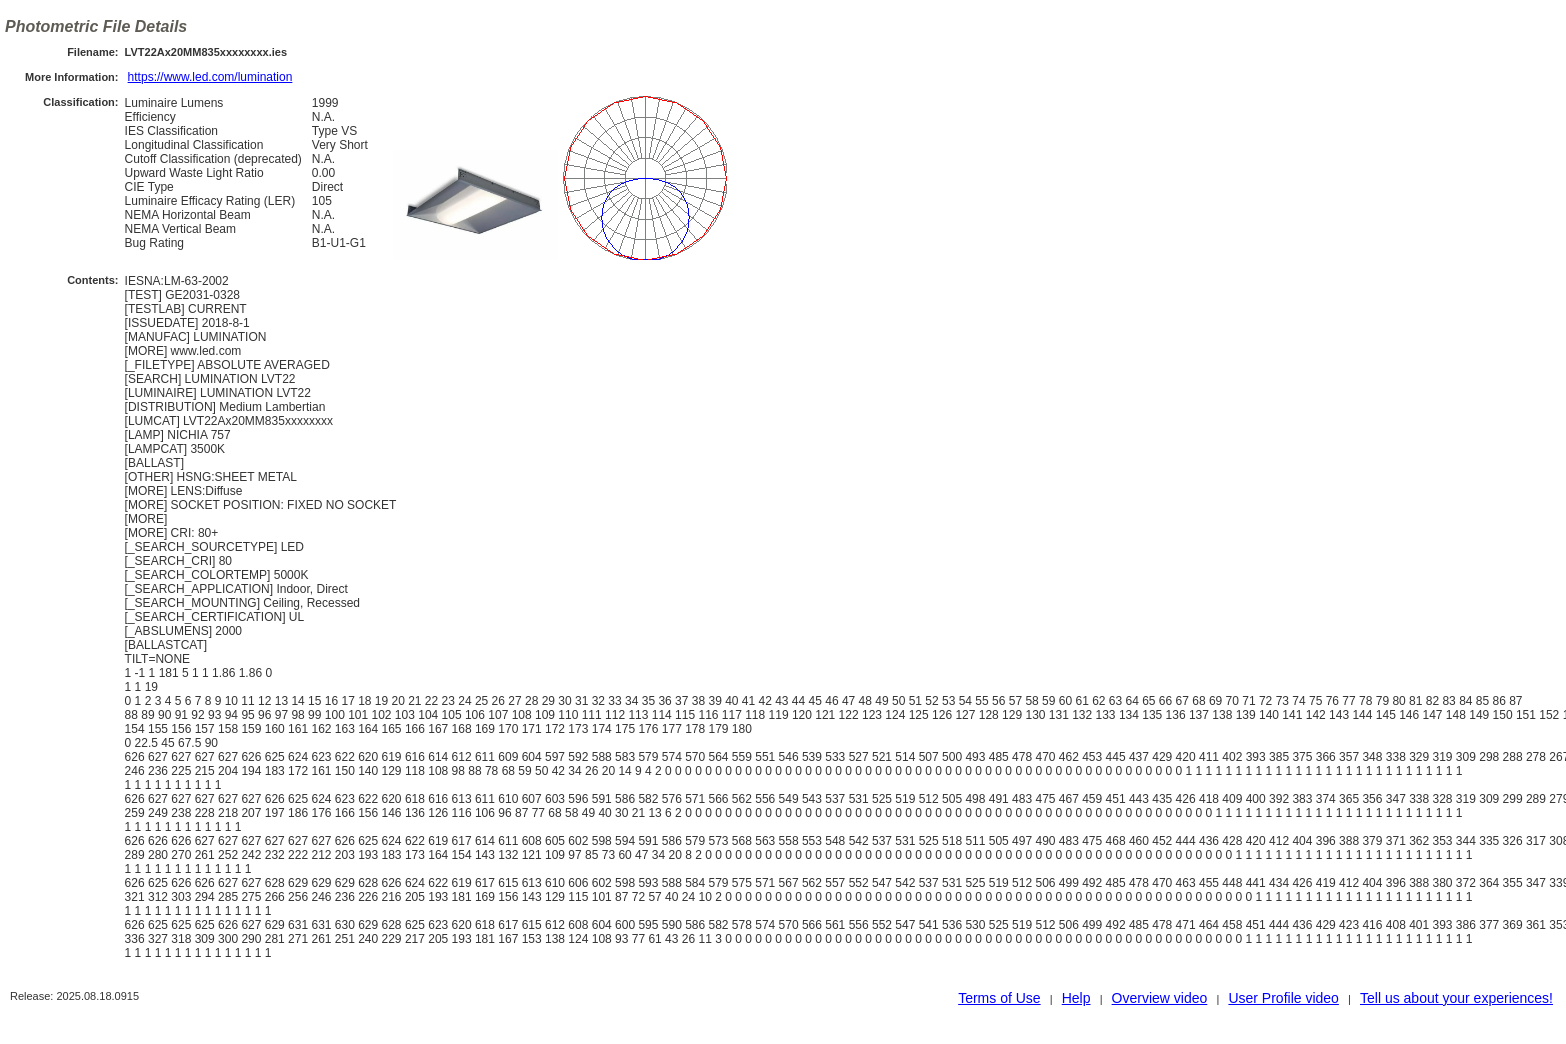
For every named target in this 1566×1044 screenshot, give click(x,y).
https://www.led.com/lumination (210, 77)
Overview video (1160, 998)
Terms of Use (999, 998)
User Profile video (1283, 998)
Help (1076, 998)
